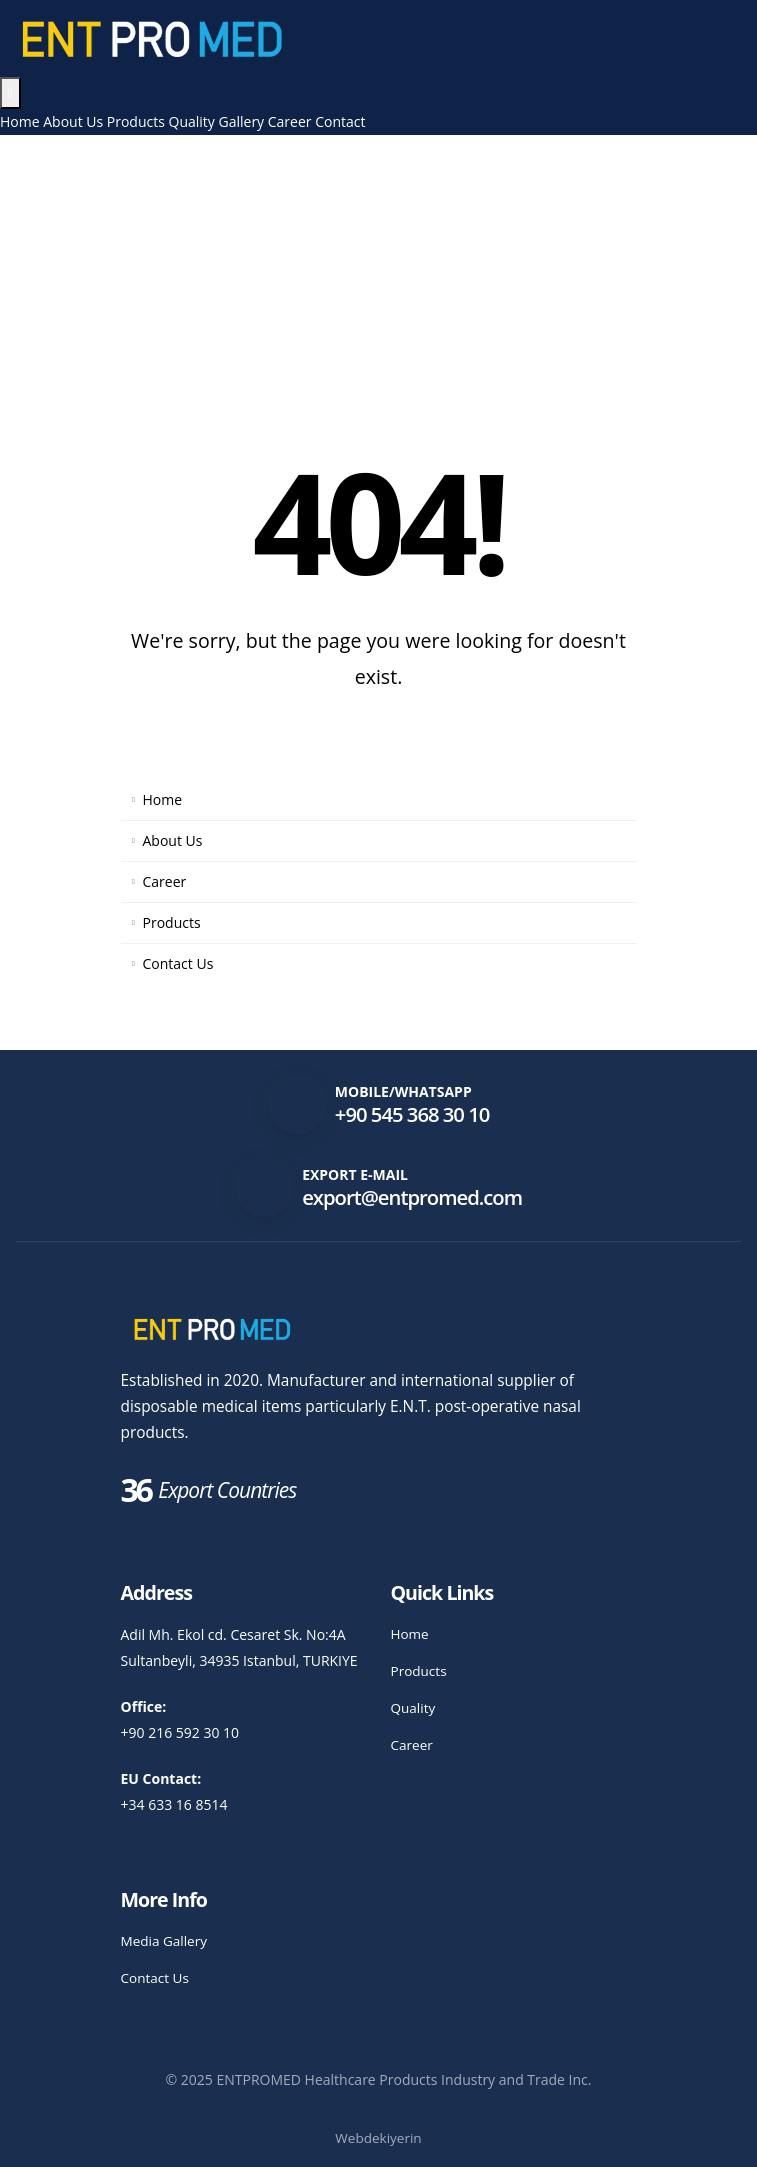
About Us (73, 121)
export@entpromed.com (412, 1197)
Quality (192, 121)
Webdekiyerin (378, 2137)
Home (20, 121)
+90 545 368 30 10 (412, 1114)
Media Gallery (166, 1940)
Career (290, 121)
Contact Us (178, 963)
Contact (340, 121)
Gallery (242, 121)
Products (136, 121)
